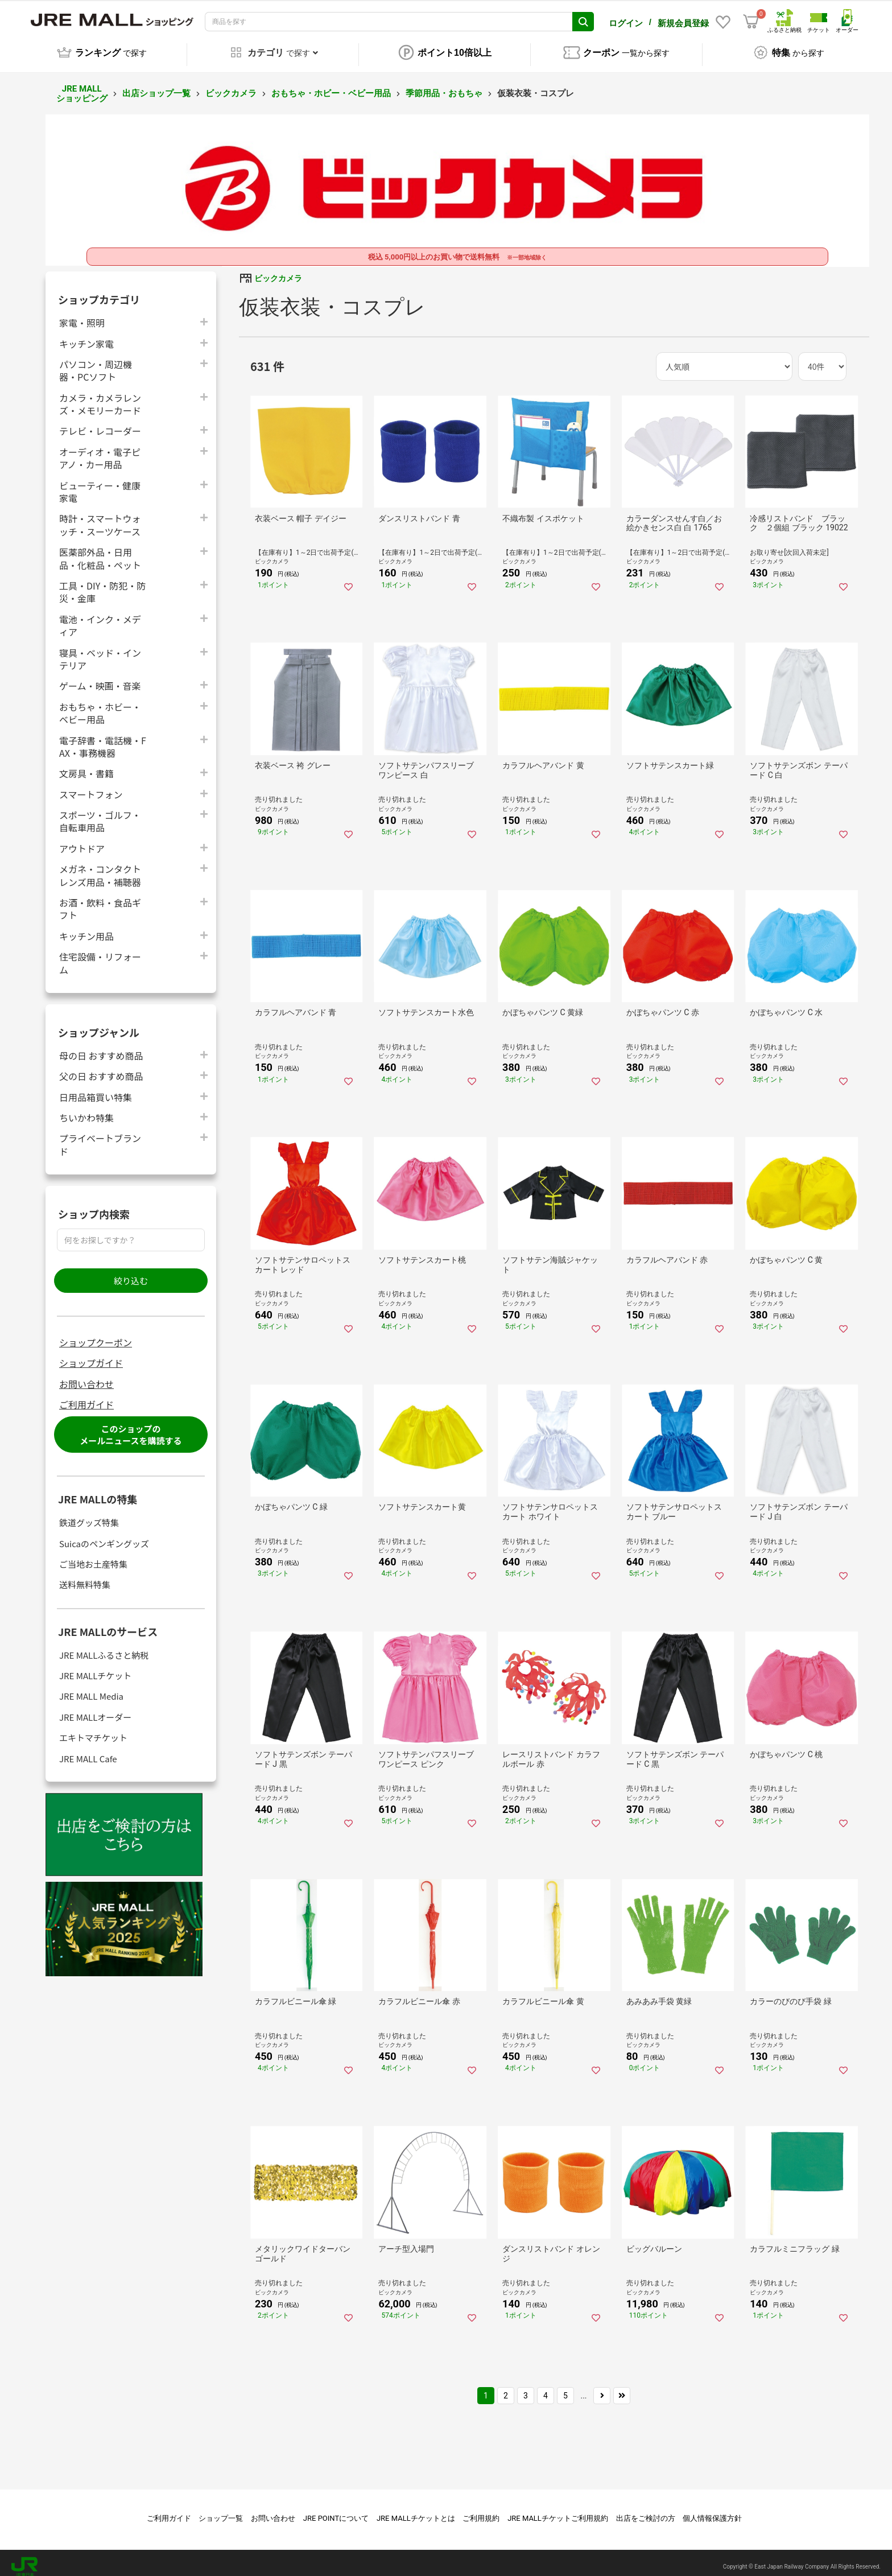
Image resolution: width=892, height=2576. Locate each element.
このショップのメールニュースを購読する (130, 1427)
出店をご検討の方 (645, 2510)
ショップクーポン (95, 1334)
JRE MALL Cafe (88, 1751)
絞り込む (131, 1273)
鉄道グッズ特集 (89, 1514)
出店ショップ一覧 (156, 85)
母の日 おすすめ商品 (101, 1047)
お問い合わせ (86, 1376)
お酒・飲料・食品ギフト (100, 901)
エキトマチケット (93, 1730)
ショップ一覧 (221, 2510)
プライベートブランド (100, 1136)
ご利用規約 (480, 2510)
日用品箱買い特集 (95, 1088)
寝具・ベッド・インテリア (100, 651)
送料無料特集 (84, 1576)
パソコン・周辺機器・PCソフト (95, 362)
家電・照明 (82, 314)
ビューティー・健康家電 (100, 484)
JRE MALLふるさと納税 (103, 1647)
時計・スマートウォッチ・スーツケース (100, 517)
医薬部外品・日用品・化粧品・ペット (100, 550)
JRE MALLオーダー (95, 1709)
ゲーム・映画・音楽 (100, 677)
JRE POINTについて (336, 2510)
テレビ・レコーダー (100, 422)
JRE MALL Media (91, 1688)
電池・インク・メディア (100, 617)
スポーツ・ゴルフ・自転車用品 (100, 813)
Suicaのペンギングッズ (104, 1536)
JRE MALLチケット (95, 1668)
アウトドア (82, 840)
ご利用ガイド (86, 1396)
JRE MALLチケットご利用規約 (557, 2510)
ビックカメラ (231, 85)
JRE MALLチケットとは (416, 2510)
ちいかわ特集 (86, 1109)
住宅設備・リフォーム (100, 955)
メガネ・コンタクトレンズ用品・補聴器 (100, 867)
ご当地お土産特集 (93, 1556)
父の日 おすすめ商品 (101, 1067)
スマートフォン (91, 786)
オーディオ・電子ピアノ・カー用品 (100, 450)
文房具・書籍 (86, 765)
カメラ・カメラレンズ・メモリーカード (100, 396)
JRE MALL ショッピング (82, 86)
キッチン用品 (86, 927)
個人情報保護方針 (712, 2510)
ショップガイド (91, 1355)
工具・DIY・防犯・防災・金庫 (102, 584)
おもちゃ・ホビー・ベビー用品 (331, 85)
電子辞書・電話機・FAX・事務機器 (102, 739)
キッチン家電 (86, 335)
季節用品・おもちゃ (444, 85)
